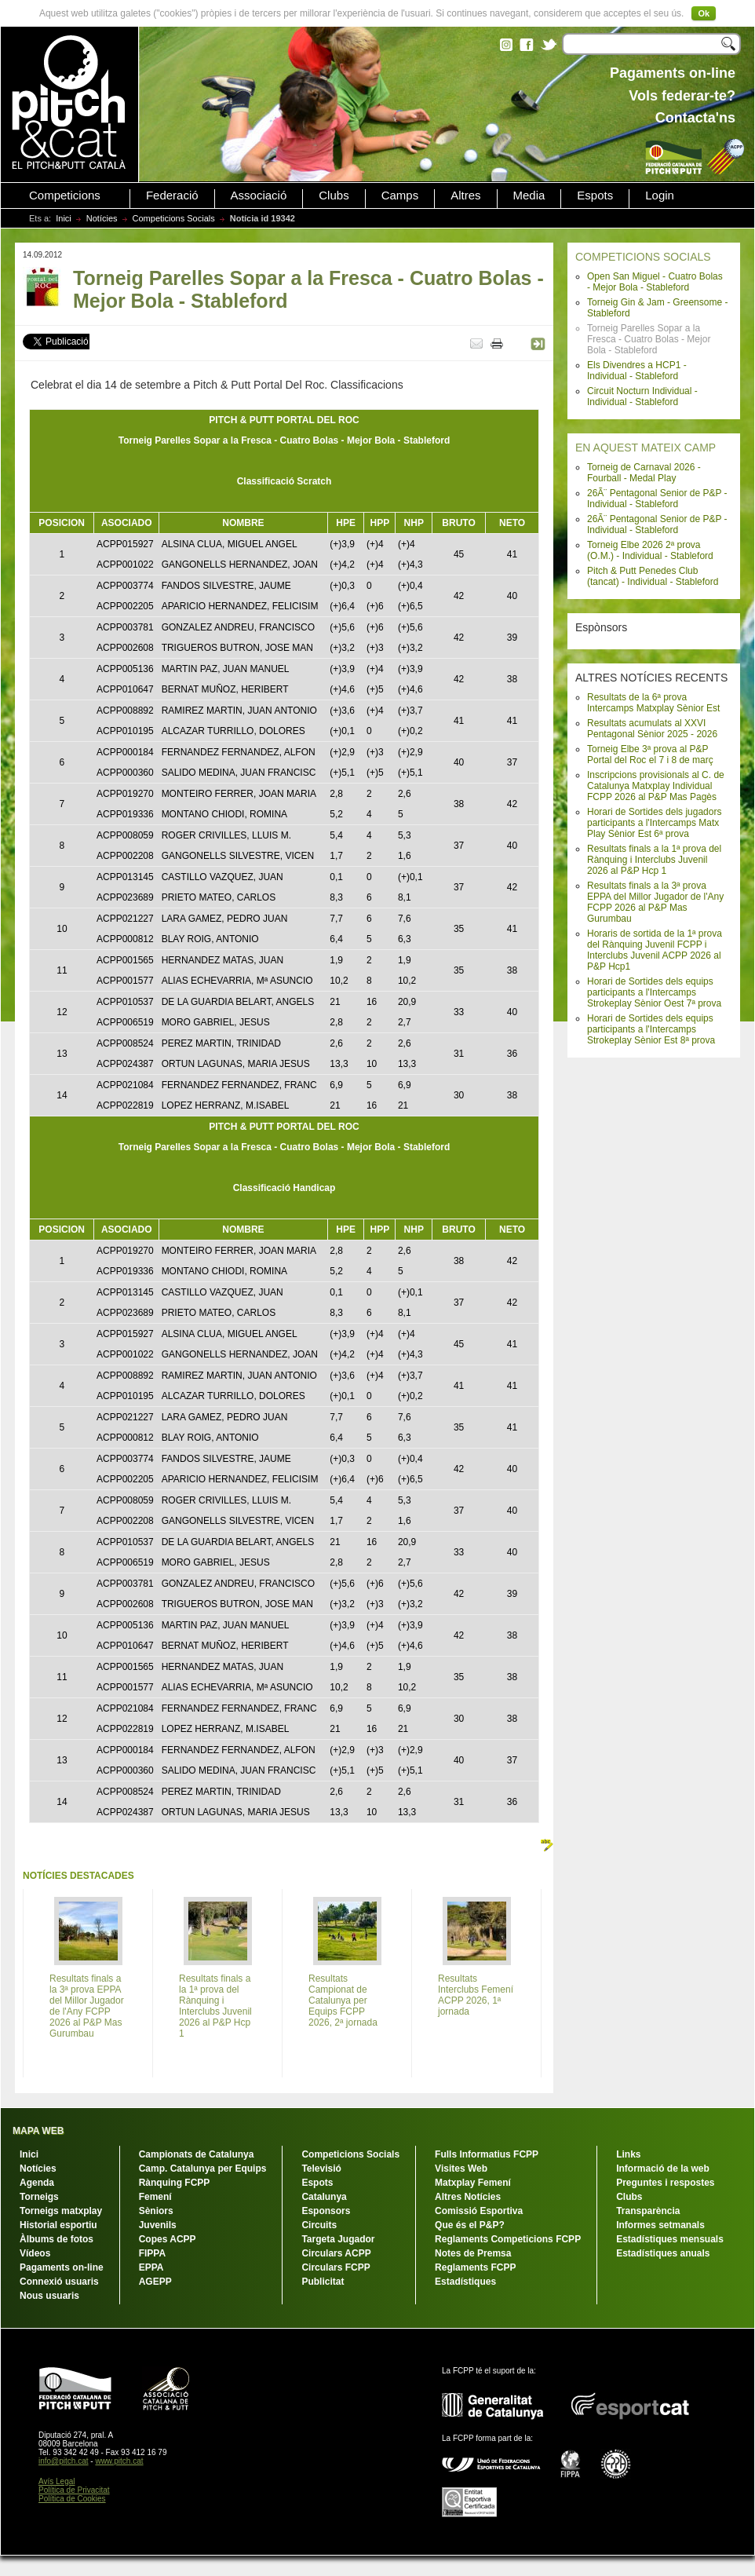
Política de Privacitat (74, 2490)
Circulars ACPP (335, 2253)
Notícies (102, 218)
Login (659, 195)
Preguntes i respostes (665, 2182)
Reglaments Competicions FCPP (508, 2239)
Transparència (648, 2210)
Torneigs (39, 2196)
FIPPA (152, 2253)
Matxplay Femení (473, 2182)
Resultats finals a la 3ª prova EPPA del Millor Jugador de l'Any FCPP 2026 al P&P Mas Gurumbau (655, 902)
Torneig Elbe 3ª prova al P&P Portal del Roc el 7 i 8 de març (650, 754)
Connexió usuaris (59, 2281)
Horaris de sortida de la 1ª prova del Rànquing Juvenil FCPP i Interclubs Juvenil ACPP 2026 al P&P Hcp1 (654, 950)
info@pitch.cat (63, 2461)
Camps (400, 195)
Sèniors (156, 2210)
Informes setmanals (660, 2225)
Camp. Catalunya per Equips (203, 2168)
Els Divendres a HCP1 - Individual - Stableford (637, 371)
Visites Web (461, 2168)
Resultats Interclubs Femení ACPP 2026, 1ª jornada (475, 1995)
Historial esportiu (58, 2225)
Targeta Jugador (337, 2239)
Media (529, 195)
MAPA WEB (38, 2130)
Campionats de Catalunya (196, 2154)
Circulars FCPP (335, 2267)
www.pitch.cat (119, 2461)
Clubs (333, 195)
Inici (63, 218)
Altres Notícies (468, 2196)
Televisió (321, 2168)
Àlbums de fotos (56, 2239)
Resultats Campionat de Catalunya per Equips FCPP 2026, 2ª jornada (343, 2000)
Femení (155, 2196)
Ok (703, 13)
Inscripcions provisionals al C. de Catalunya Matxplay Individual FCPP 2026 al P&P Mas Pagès (655, 785)
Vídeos (35, 2253)
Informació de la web (662, 2168)
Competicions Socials (174, 218)
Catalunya (323, 2196)
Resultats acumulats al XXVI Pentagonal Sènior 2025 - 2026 (652, 729)
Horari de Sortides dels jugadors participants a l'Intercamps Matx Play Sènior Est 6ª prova (654, 822)
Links (628, 2154)
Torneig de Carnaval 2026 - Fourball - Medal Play (644, 473)
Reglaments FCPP (475, 2267)
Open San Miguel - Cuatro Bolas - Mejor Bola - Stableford (655, 282)
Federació (172, 195)
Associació (259, 195)
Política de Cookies (72, 2498)
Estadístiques (465, 2281)
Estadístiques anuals (662, 2253)
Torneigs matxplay (61, 2210)
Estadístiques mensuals (670, 2239)
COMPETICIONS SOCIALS (643, 256)
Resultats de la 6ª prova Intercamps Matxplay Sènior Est (653, 703)
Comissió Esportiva (479, 2210)
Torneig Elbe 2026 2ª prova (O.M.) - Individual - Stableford (650, 550)
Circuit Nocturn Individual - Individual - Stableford (642, 396)
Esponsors (325, 2210)
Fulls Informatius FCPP (486, 2154)
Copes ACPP (167, 2239)
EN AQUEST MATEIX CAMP (645, 447)
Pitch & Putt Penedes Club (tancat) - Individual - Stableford (652, 576)
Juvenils (158, 2225)
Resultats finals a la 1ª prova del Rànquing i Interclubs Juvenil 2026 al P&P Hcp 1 (654, 859)
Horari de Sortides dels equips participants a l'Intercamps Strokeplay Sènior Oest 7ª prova (654, 992)
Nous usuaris (49, 2295)
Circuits (319, 2225)
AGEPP (155, 2281)
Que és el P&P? (470, 2225)
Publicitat (322, 2281)
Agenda (37, 2182)
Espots (595, 195)
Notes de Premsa (473, 2253)
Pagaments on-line (62, 2267)
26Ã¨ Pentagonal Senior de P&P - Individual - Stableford (657, 499)
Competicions (64, 195)
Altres (465, 195)
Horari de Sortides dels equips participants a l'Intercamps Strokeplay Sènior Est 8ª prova (651, 1029)
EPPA (151, 2267)
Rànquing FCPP (174, 2182)
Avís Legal (56, 2481)
